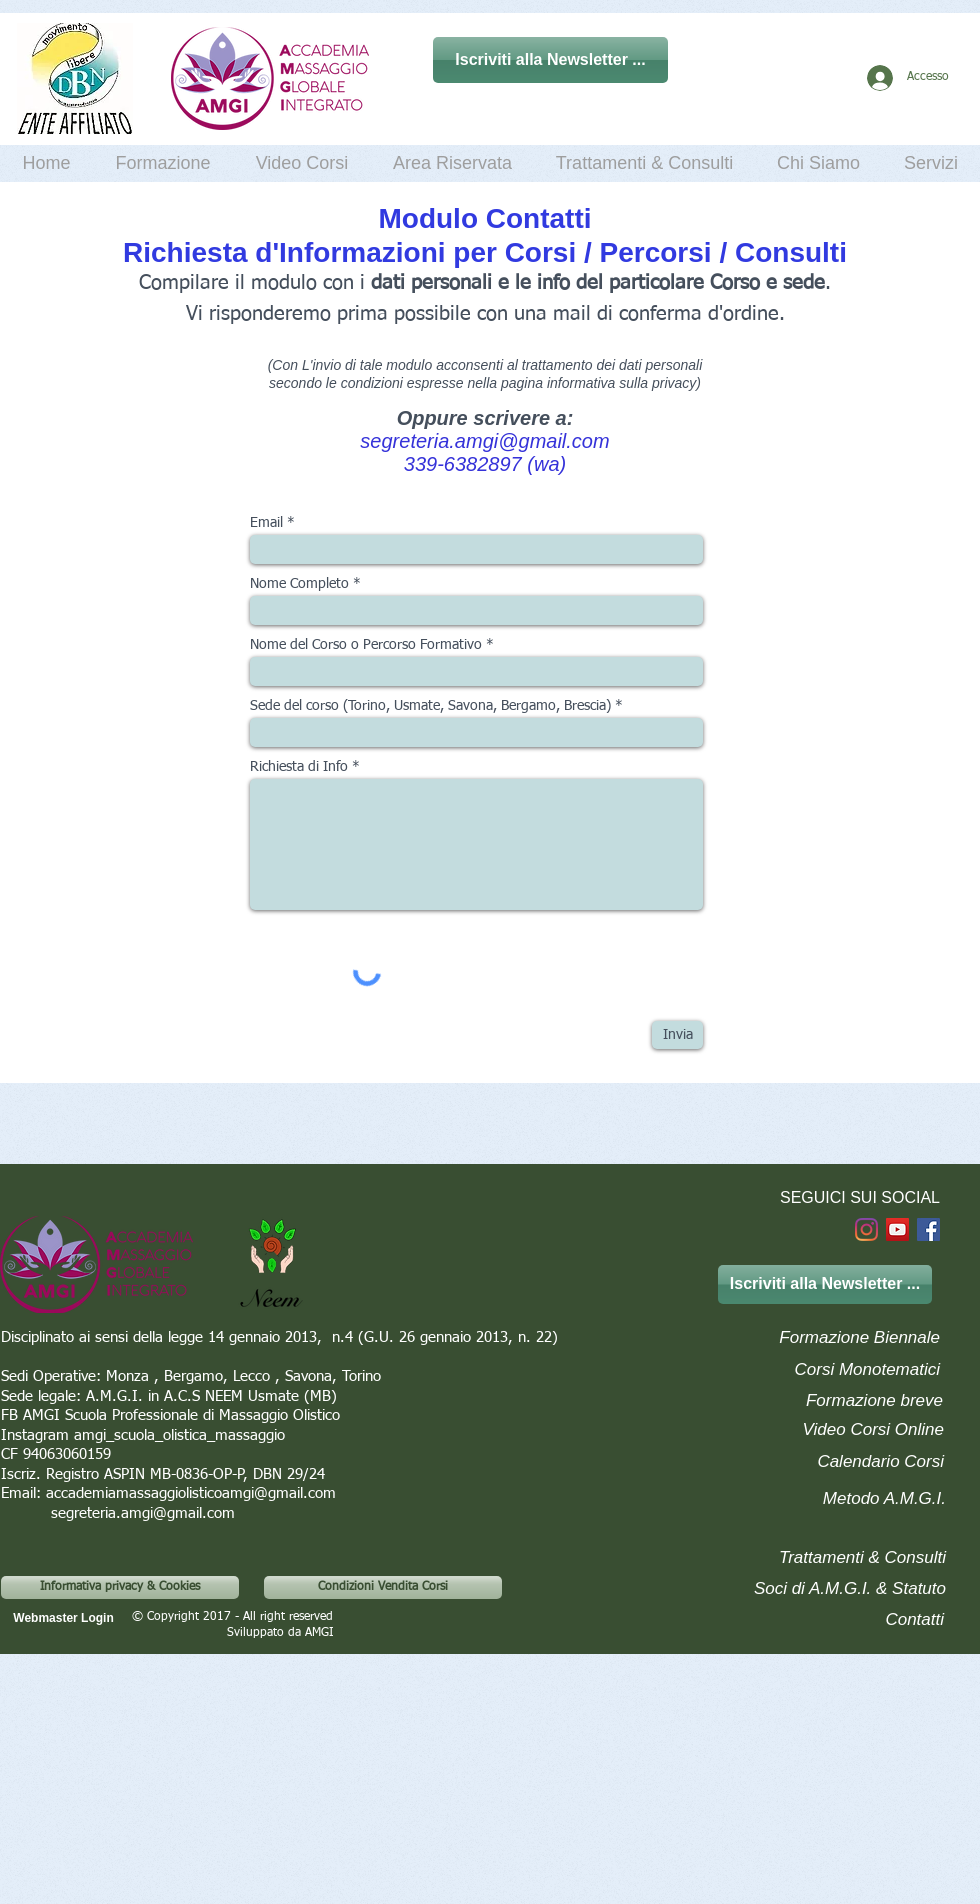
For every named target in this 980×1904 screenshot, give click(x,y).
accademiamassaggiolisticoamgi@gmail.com (191, 1493)
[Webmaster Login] (63, 1618)
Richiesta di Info (299, 767)
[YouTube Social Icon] (897, 1229)
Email (266, 523)
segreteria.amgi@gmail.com (484, 441)
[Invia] (677, 1035)
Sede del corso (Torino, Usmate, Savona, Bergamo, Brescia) (430, 706)
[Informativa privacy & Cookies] (120, 1587)
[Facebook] (928, 1229)
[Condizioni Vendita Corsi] (383, 1587)
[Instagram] (866, 1229)
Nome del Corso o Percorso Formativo (366, 645)
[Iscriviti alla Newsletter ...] (550, 60)
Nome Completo (299, 584)
